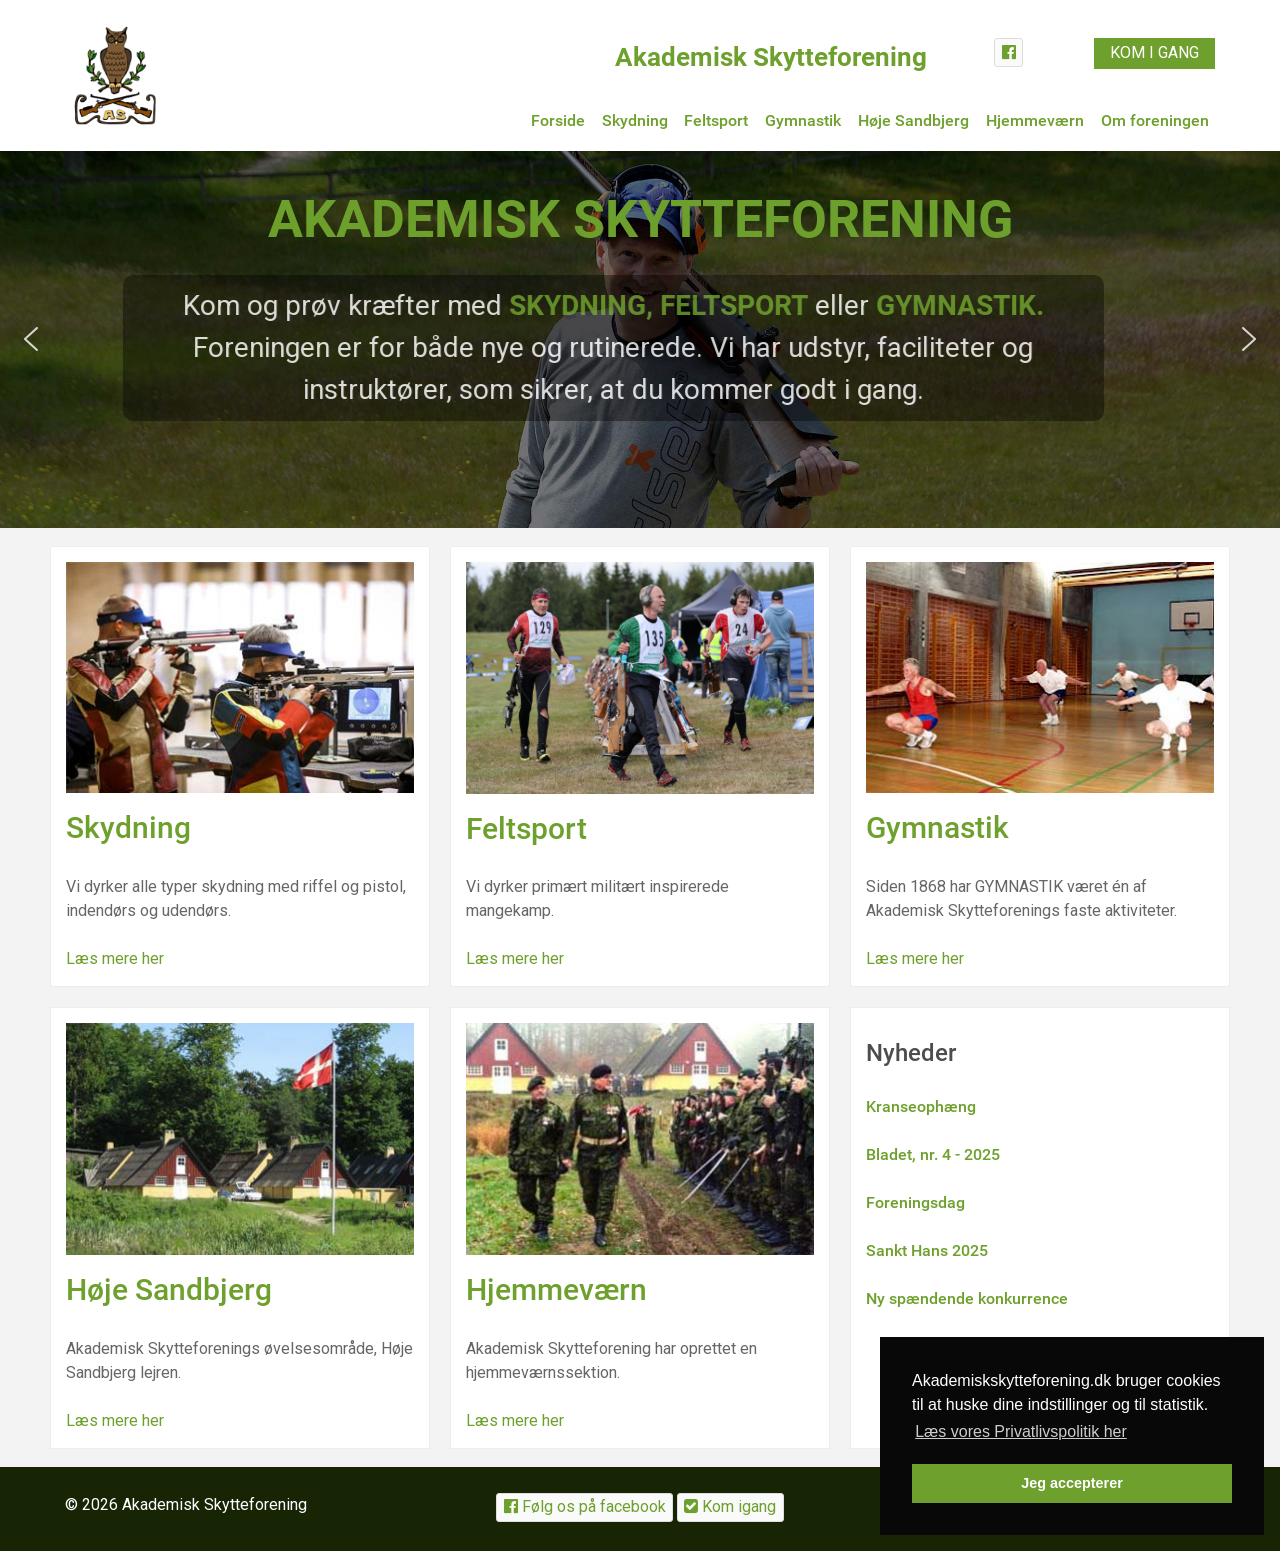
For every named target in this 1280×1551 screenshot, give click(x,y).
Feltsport (526, 828)
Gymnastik (937, 827)
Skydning (128, 827)
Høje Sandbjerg (169, 1289)
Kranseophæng (921, 1106)
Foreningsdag (915, 1202)
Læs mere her (115, 958)
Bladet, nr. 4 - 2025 (933, 1154)
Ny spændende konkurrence (967, 1298)
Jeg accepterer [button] (1072, 1483)
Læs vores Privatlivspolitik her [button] (1021, 1431)
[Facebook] (1008, 52)
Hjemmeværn (556, 1289)
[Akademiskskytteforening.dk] (114, 73)
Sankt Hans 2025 (927, 1250)
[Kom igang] (730, 1507)
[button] (31, 339)
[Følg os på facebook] (584, 1507)
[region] (640, 339)
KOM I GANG (1154, 52)
